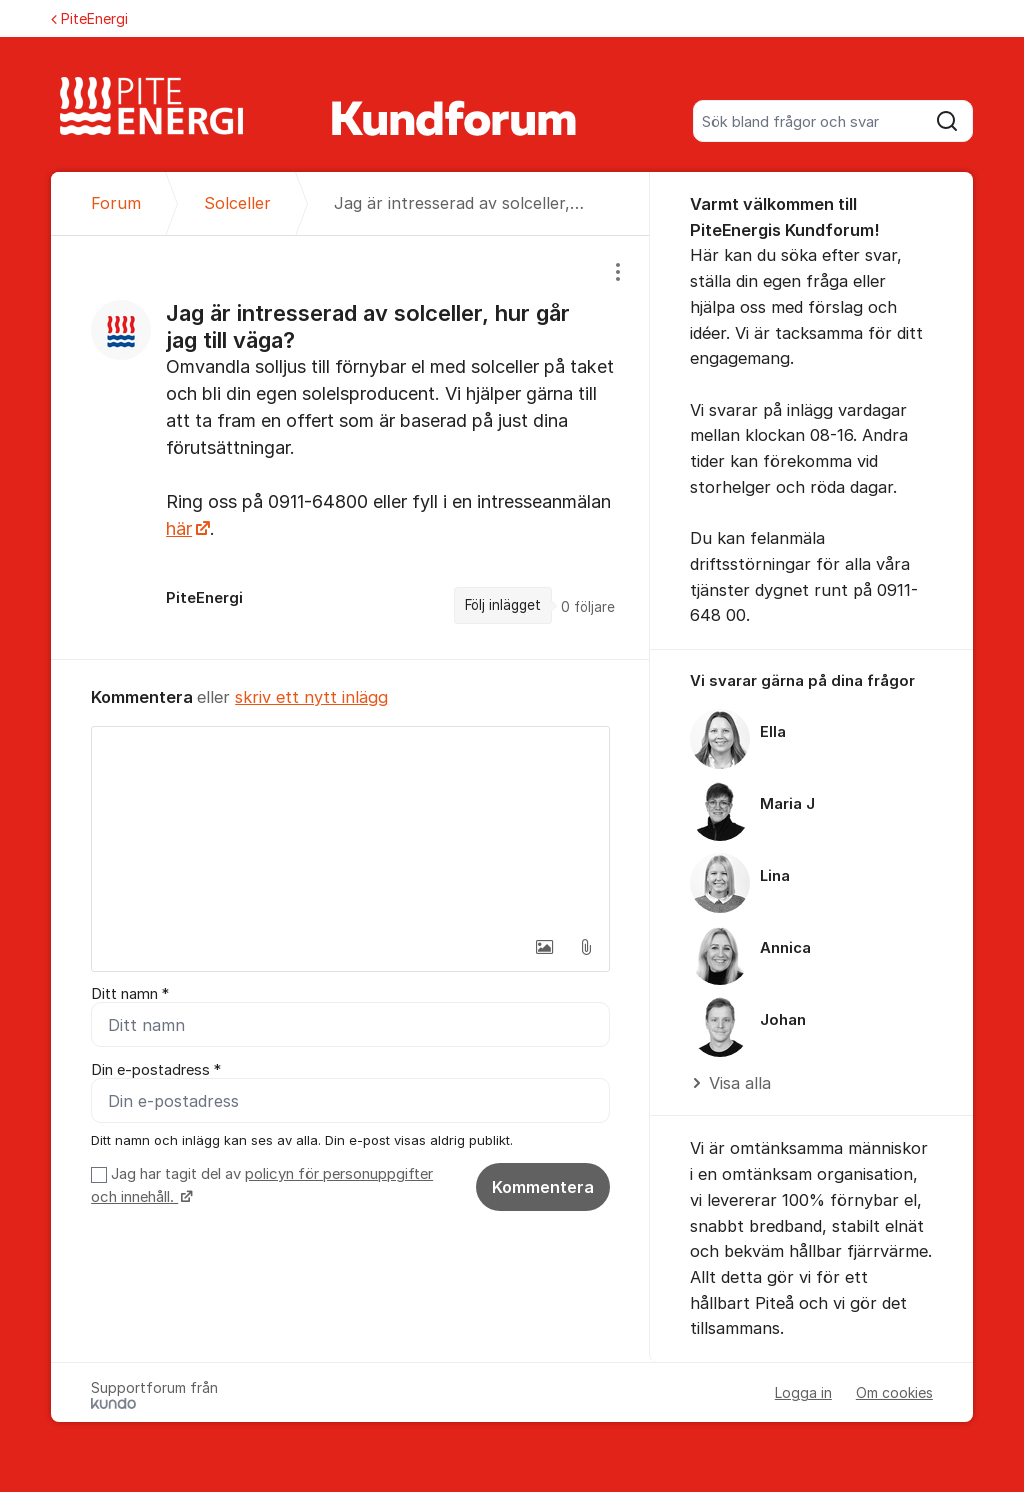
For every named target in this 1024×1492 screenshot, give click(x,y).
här (179, 528)
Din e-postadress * (156, 1070)
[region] (350, 447)
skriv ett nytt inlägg (311, 697)
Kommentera (543, 1187)
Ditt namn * (130, 994)
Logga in (803, 1392)
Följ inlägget (503, 605)
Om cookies (894, 1392)
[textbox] (350, 827)
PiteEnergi (89, 18)
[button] (544, 947)
